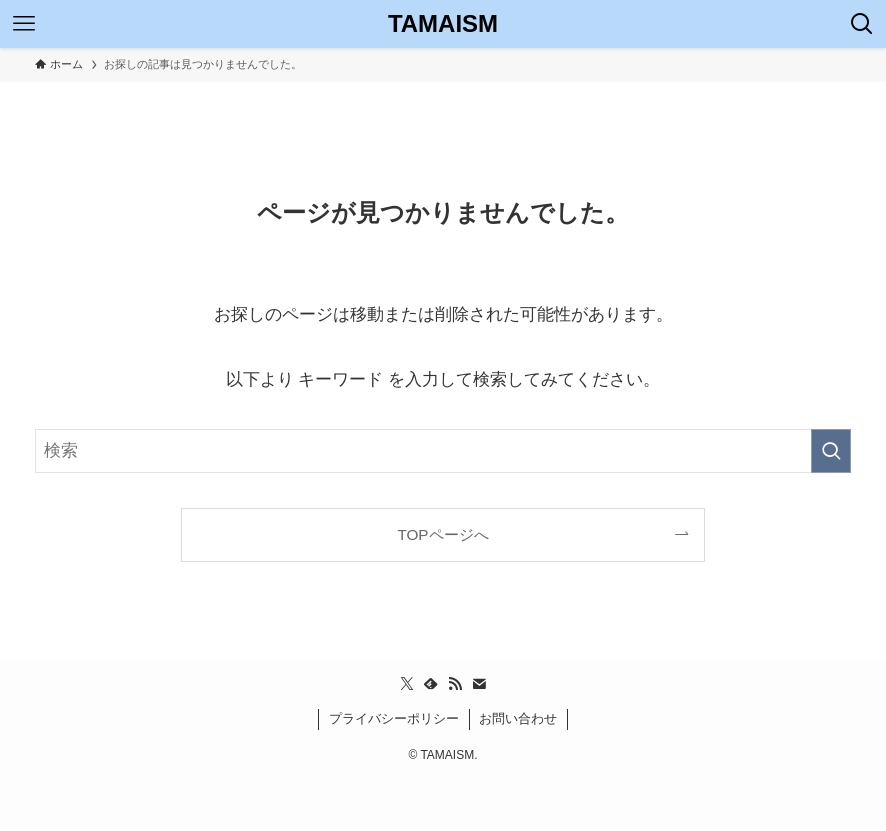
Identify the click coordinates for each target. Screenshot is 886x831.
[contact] (479, 684)
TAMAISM (443, 24)
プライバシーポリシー (394, 718)
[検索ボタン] (862, 24)
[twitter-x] (407, 684)
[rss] (455, 684)
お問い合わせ (518, 718)
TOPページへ (442, 534)
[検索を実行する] (831, 451)
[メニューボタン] (24, 24)
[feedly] (431, 684)
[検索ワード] (442, 451)
